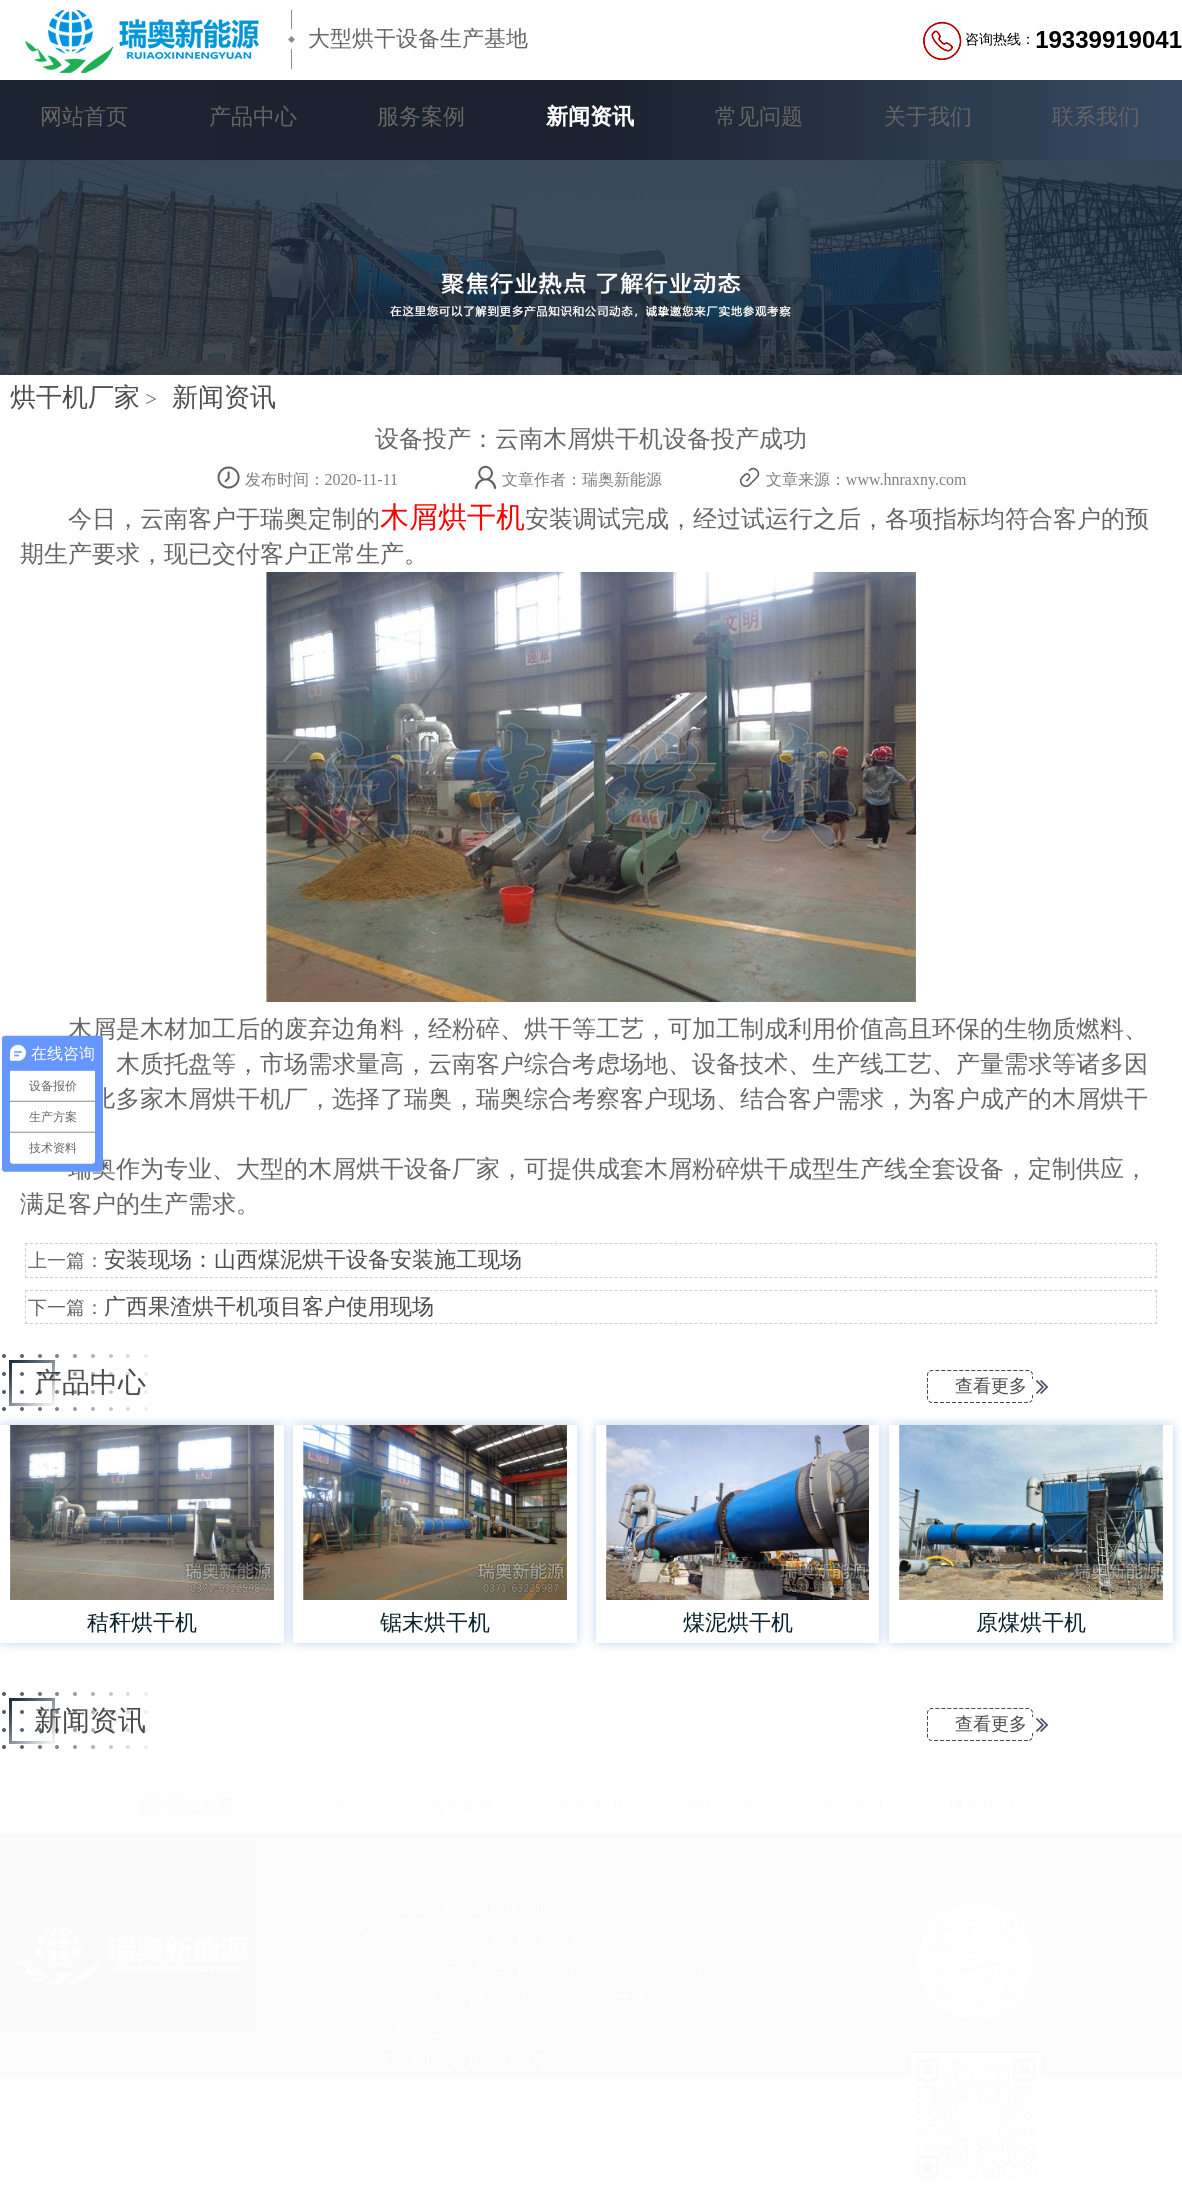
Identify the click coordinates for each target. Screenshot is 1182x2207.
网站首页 (84, 116)
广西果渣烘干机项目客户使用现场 (269, 1307)
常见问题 (759, 116)
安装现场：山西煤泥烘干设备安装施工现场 (313, 1260)
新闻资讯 (590, 116)
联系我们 (1096, 116)
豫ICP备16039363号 (477, 2061)
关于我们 (928, 116)
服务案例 (421, 116)
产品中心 (253, 116)
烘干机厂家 (75, 397)
